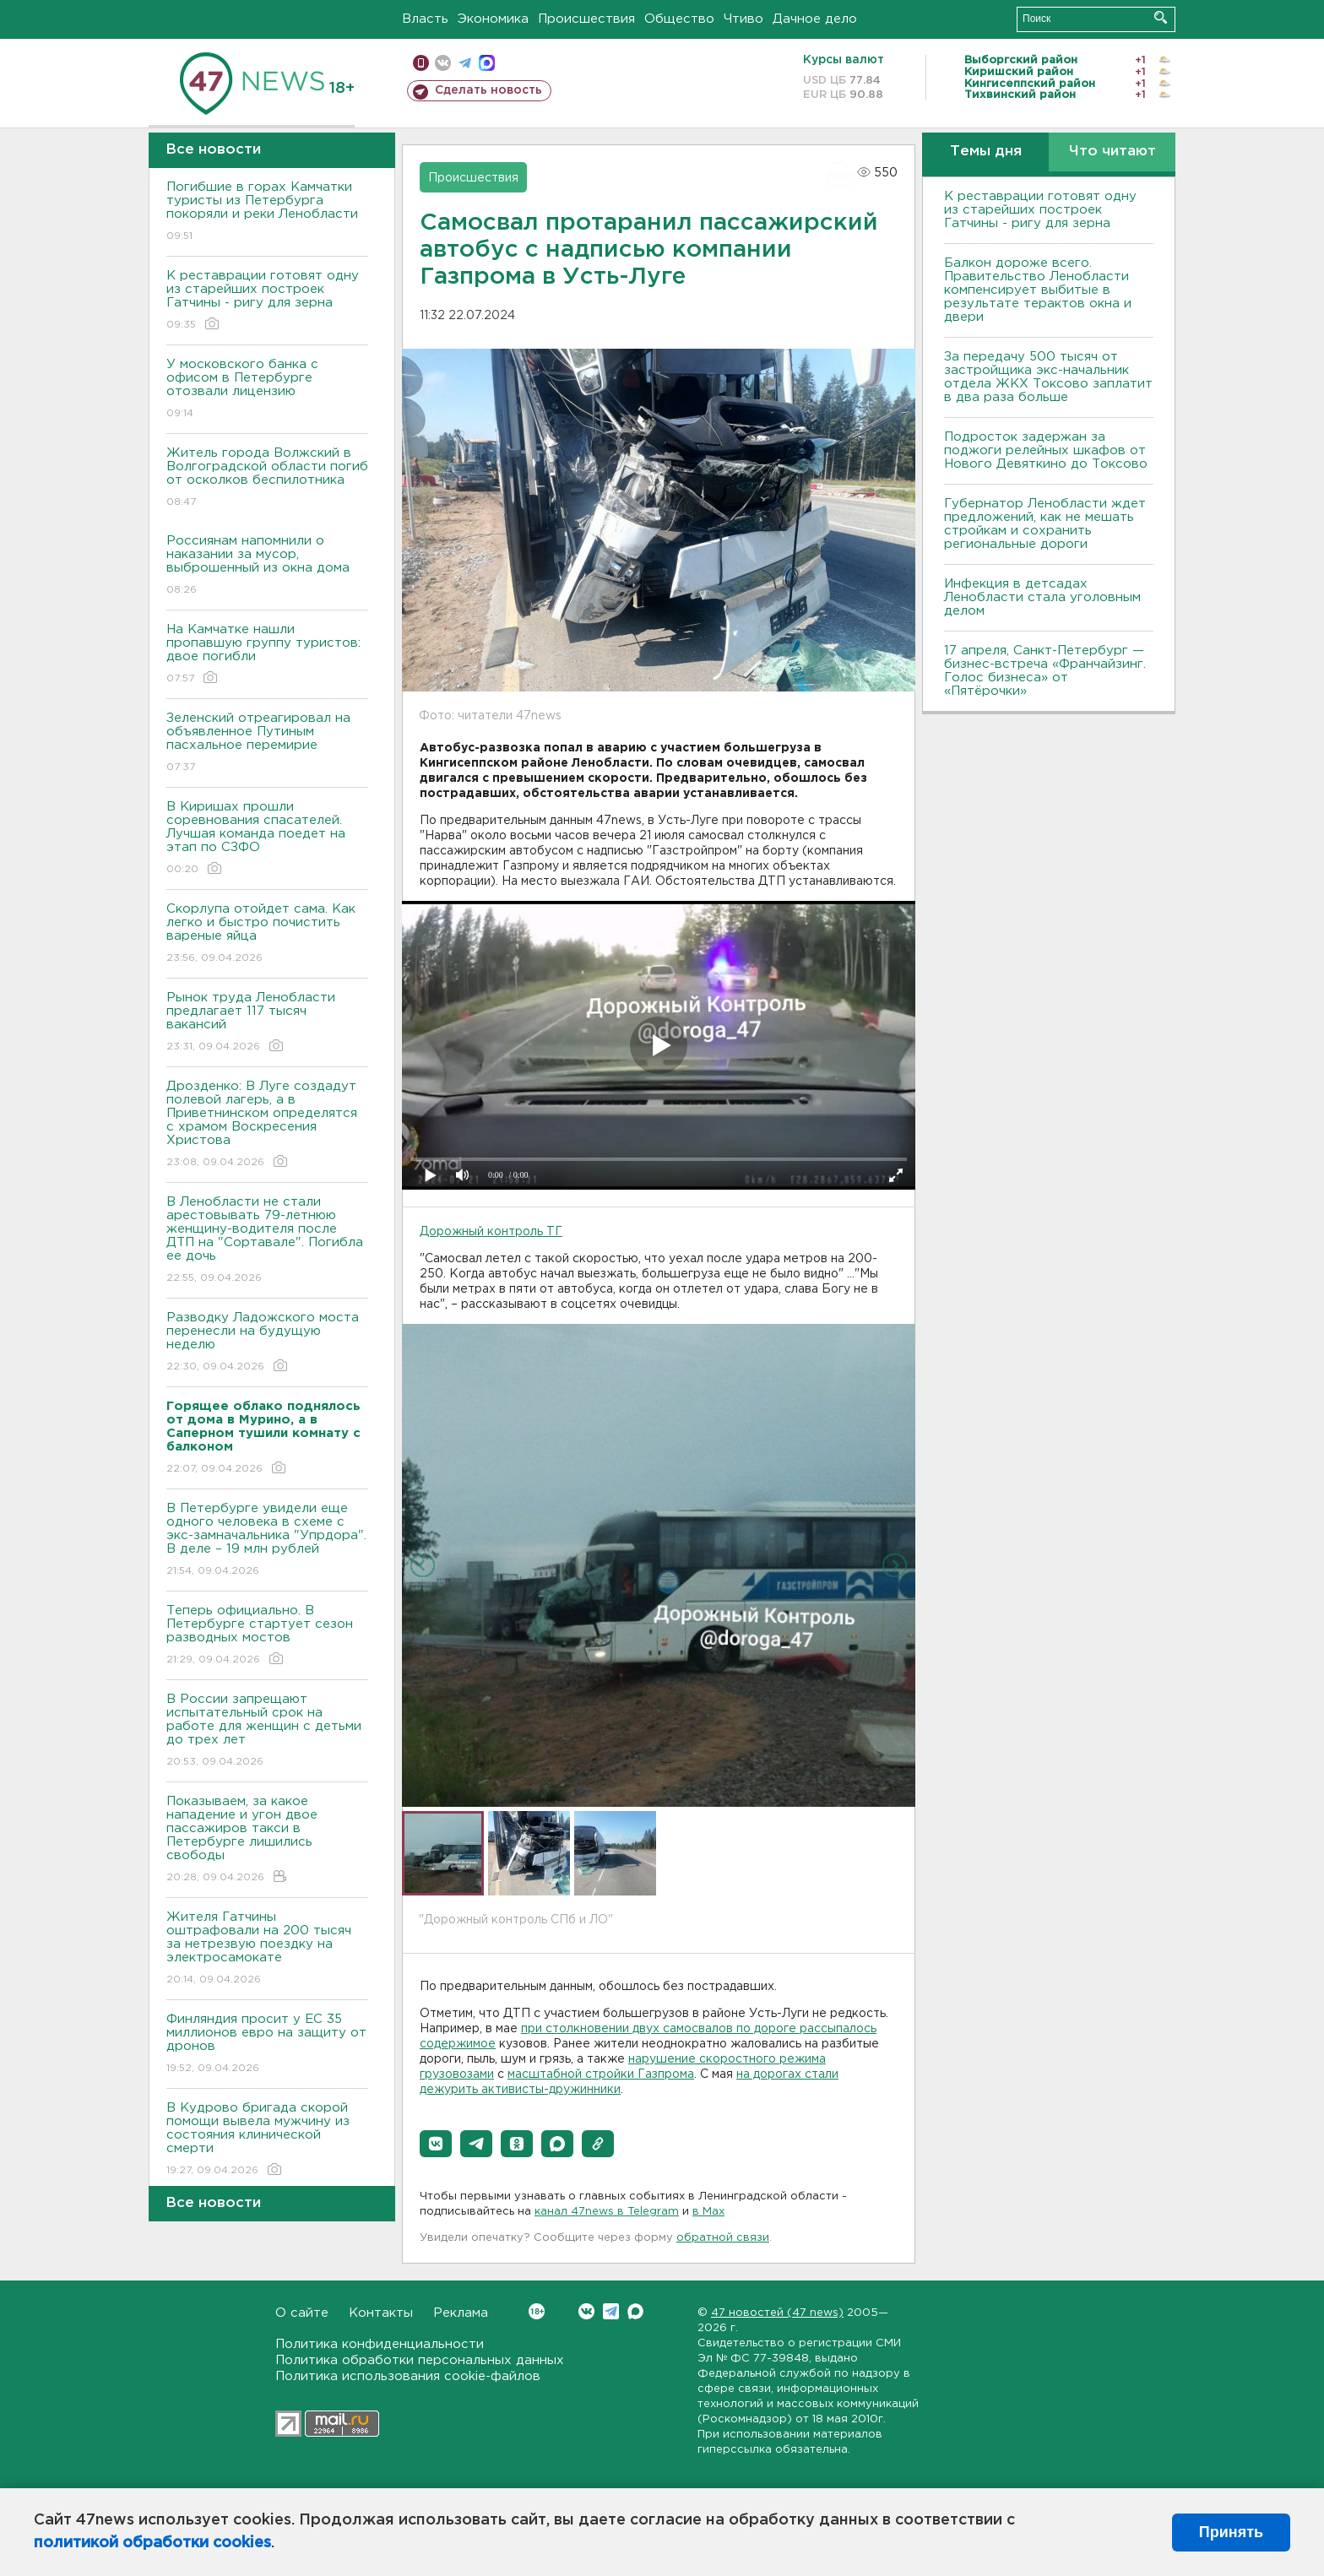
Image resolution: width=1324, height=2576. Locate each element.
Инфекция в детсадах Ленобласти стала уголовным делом (1042, 597)
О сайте (301, 2313)
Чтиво (743, 19)
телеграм (465, 63)
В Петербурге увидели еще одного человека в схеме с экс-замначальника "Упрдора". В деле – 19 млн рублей (267, 1540)
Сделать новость (488, 90)
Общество (679, 19)
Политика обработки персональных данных (419, 2360)
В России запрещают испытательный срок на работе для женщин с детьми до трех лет (267, 1731)
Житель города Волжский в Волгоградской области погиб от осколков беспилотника (267, 478)
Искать (1160, 17)
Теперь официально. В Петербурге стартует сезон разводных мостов (267, 1636)
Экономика (493, 19)
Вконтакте (537, 2311)
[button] (436, 2143)
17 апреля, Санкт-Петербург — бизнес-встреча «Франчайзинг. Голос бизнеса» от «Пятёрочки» (1045, 671)
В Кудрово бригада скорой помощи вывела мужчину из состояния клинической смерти (267, 2139)
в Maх (708, 2211)
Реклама (460, 2313)
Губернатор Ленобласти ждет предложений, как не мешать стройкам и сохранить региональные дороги (1045, 524)
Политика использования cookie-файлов (407, 2376)
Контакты (381, 2313)
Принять (1231, 2532)
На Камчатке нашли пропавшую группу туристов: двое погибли (267, 655)
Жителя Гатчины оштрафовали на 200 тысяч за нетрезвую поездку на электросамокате (267, 1949)
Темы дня (986, 151)
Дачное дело (815, 19)
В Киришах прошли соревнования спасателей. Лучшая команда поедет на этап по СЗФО (267, 838)
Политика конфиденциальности (379, 2344)
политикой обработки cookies (152, 2543)
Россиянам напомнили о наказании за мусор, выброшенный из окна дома (267, 566)
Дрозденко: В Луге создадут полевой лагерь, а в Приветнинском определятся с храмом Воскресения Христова (267, 1125)
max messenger (487, 63)
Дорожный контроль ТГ (491, 1232)
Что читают (1112, 151)
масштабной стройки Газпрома (600, 2074)
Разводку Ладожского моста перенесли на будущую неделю (267, 1343)
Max (635, 2311)
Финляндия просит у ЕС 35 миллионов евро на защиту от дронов (267, 2044)
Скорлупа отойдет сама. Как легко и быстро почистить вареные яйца (267, 934)
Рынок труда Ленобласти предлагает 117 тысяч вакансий (267, 1023)
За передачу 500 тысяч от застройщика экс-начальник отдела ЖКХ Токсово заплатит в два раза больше (1048, 377)
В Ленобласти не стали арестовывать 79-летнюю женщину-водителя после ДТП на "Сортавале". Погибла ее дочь (267, 1240)
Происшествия (586, 19)
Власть (425, 19)
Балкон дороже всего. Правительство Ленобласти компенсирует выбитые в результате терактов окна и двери (1037, 290)
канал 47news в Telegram (606, 2211)
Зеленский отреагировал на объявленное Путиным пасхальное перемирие (267, 743)
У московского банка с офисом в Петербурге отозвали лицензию (267, 389)
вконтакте (443, 63)
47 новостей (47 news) (777, 2313)
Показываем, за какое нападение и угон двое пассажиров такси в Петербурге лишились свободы (267, 1840)
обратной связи (722, 2237)
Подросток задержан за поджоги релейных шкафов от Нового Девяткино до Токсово (1046, 450)
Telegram (611, 2311)
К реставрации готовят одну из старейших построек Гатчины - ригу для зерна (267, 301)
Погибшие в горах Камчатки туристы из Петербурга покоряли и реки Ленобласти (267, 212)
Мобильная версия (421, 63)
